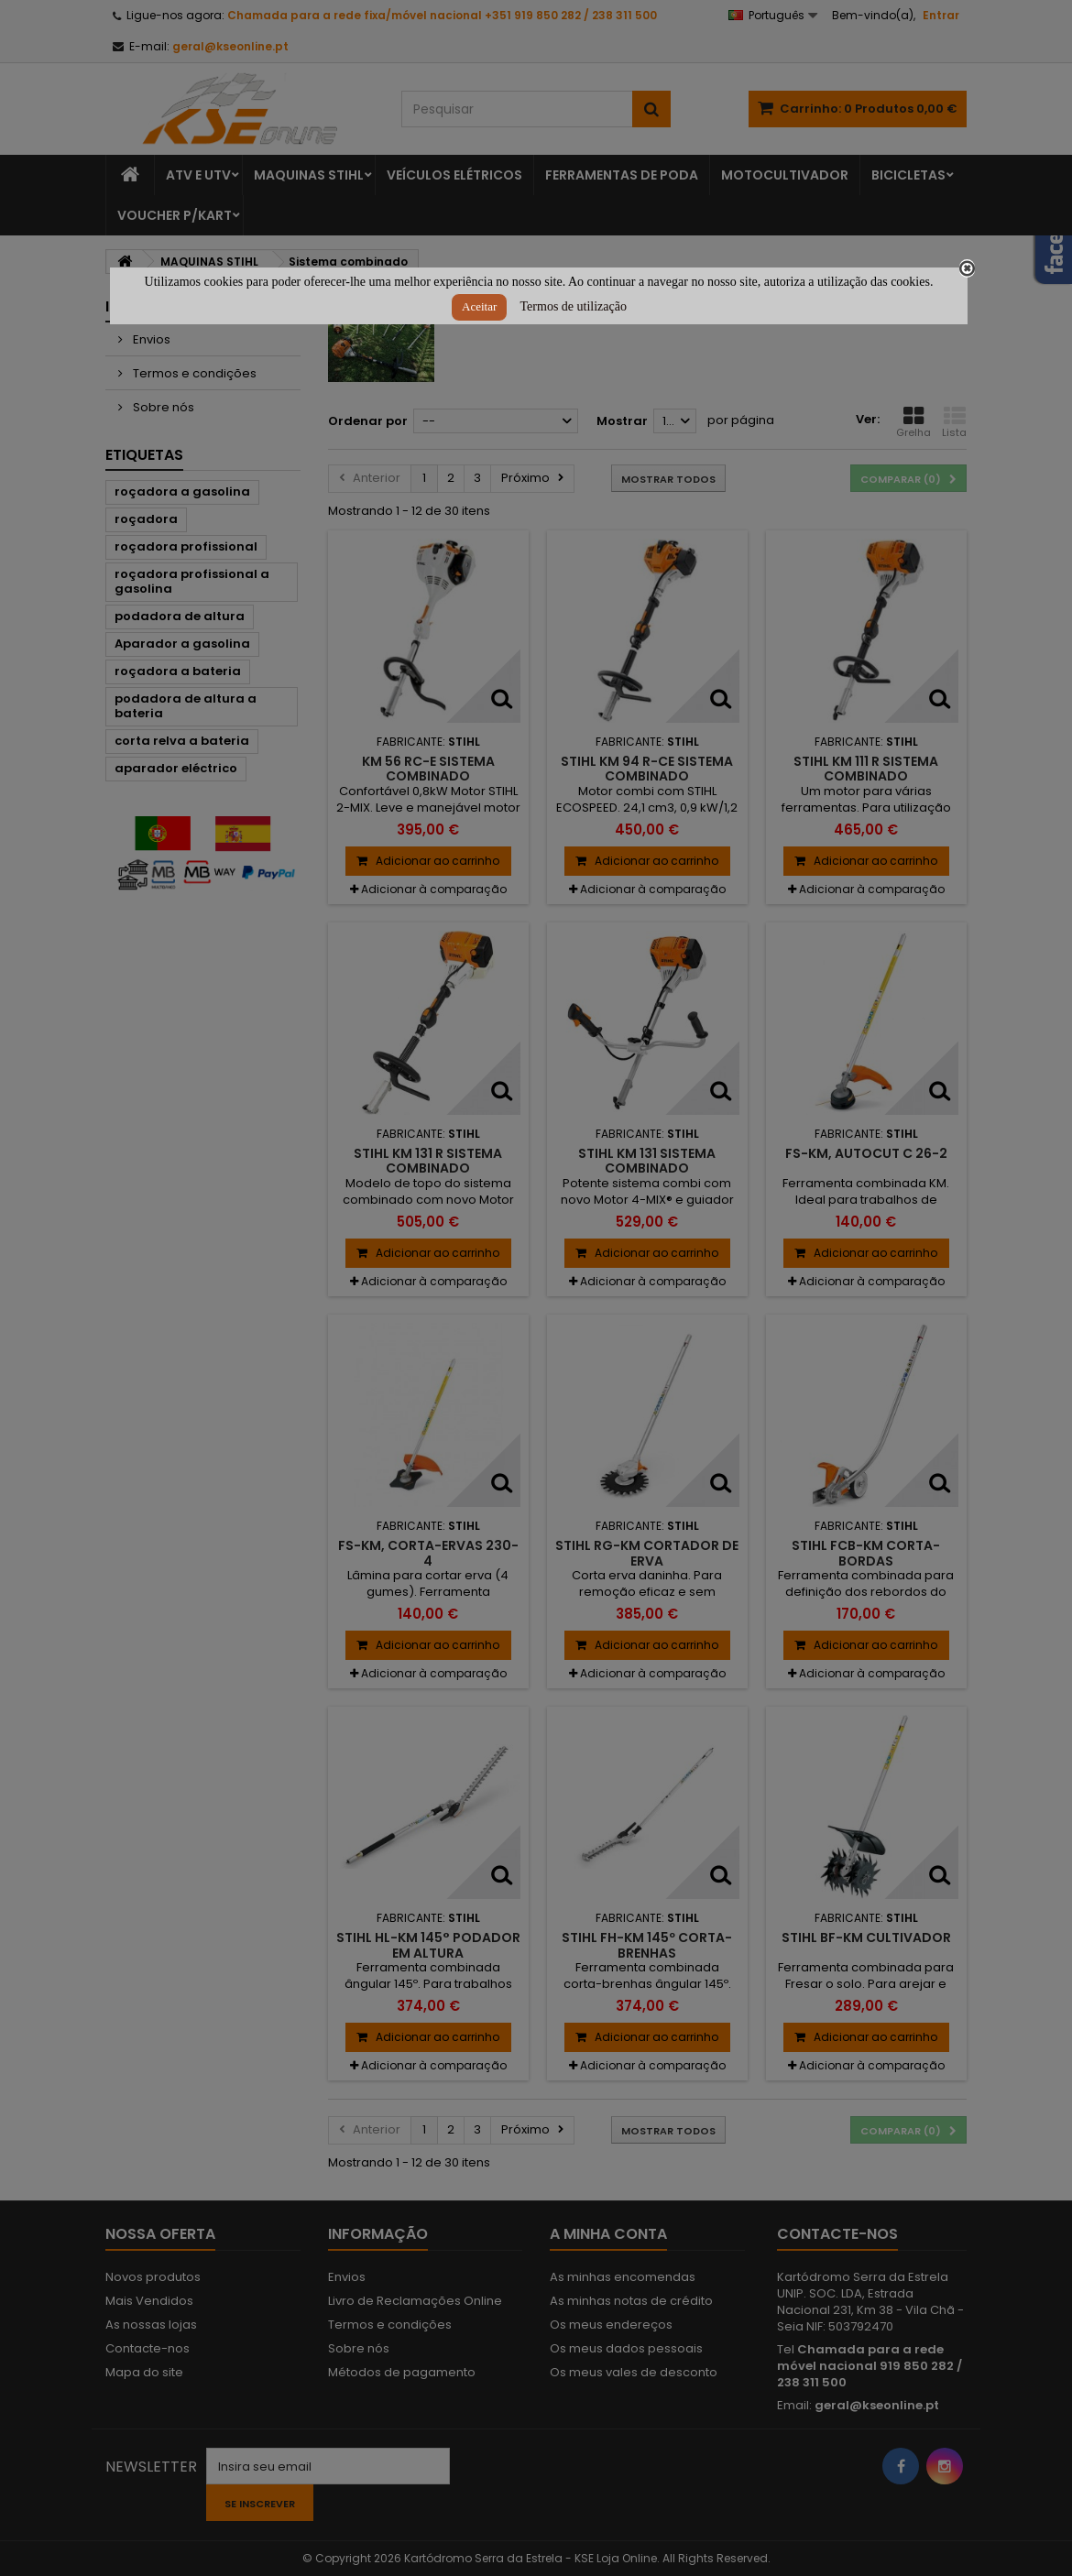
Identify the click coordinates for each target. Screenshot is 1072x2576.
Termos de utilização (573, 306)
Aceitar (479, 306)
